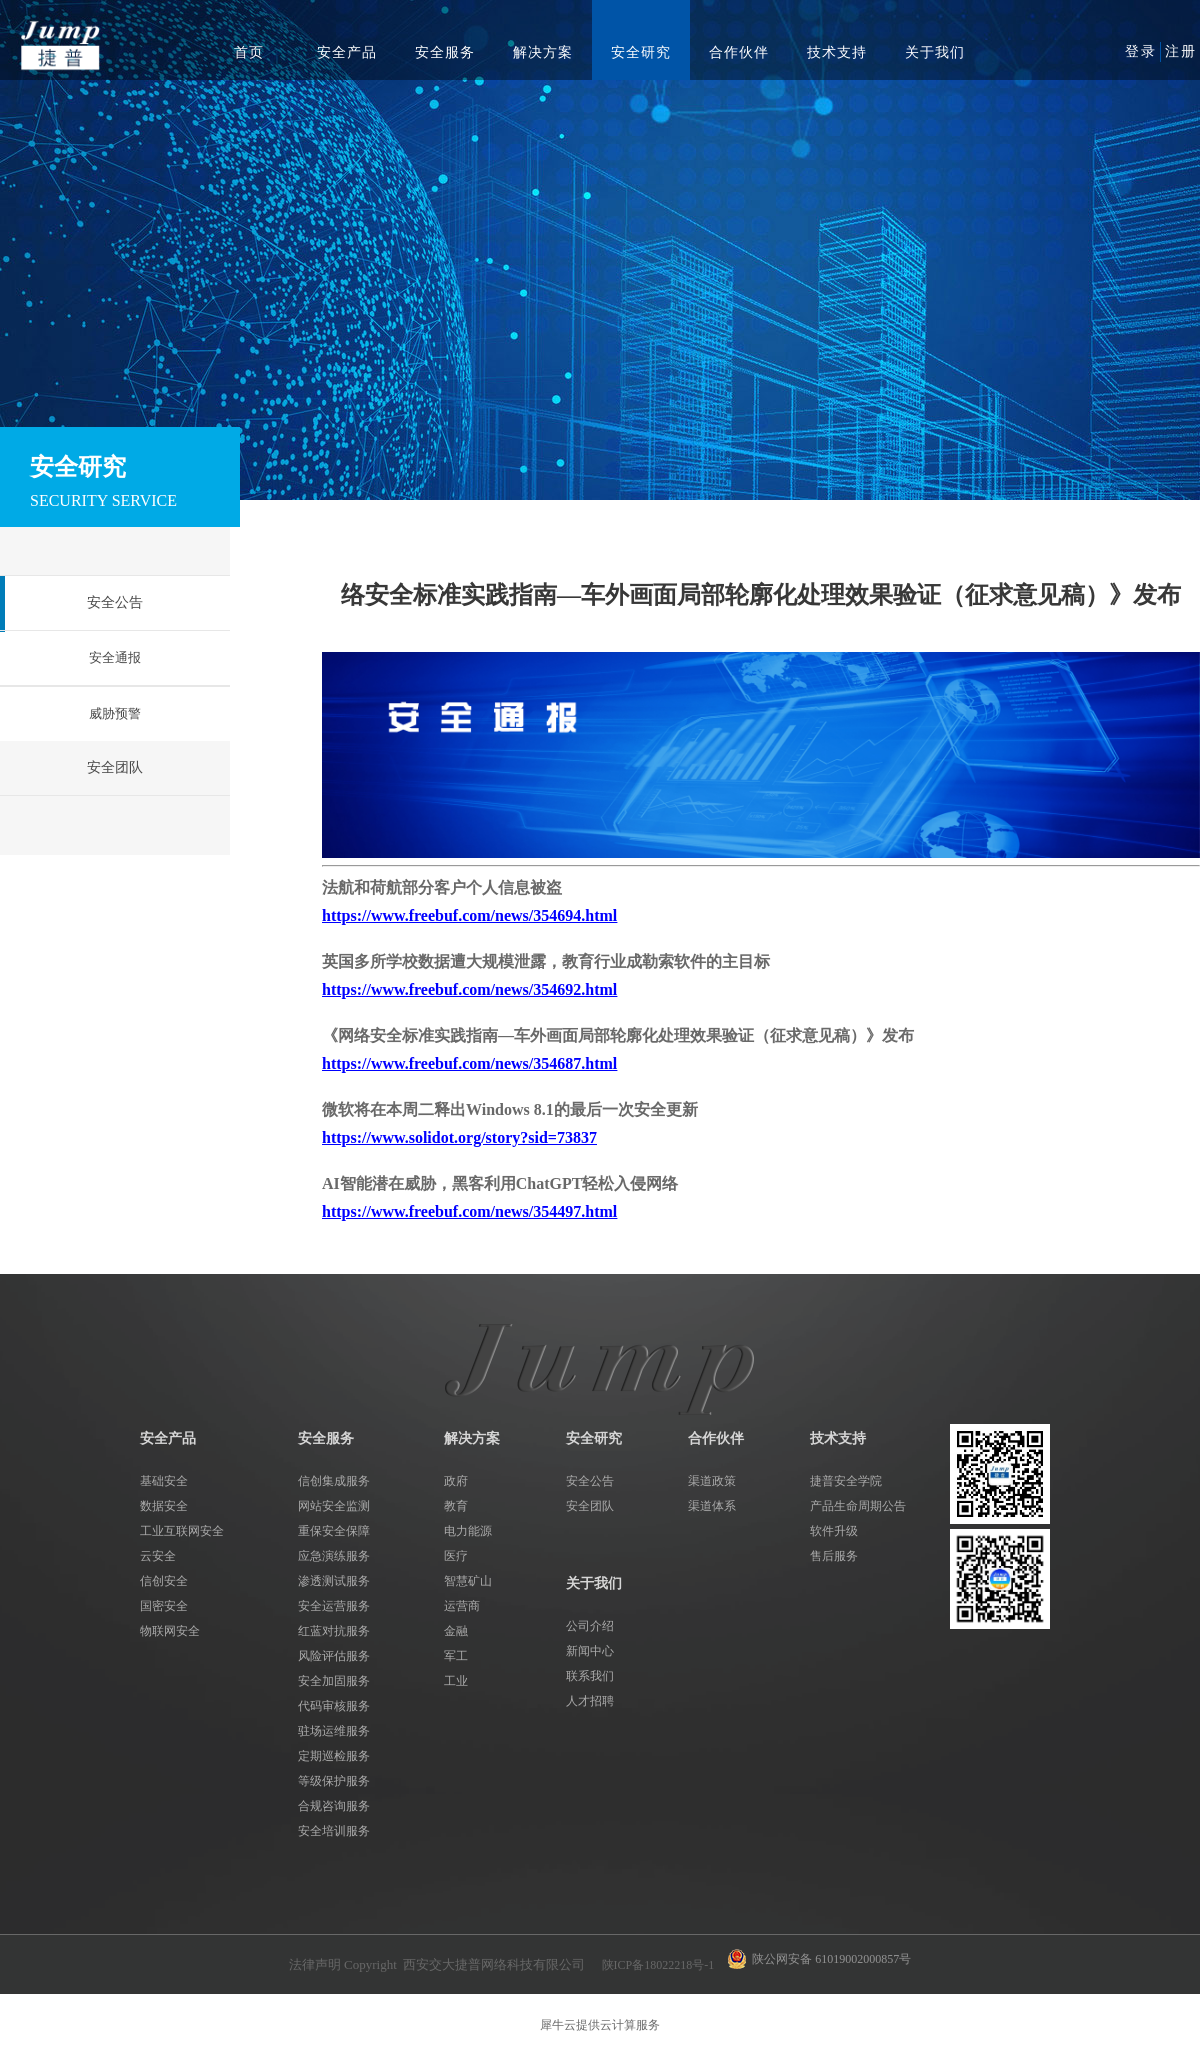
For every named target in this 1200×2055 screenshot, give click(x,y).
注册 (1181, 51)
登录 (1141, 51)
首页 (249, 52)
